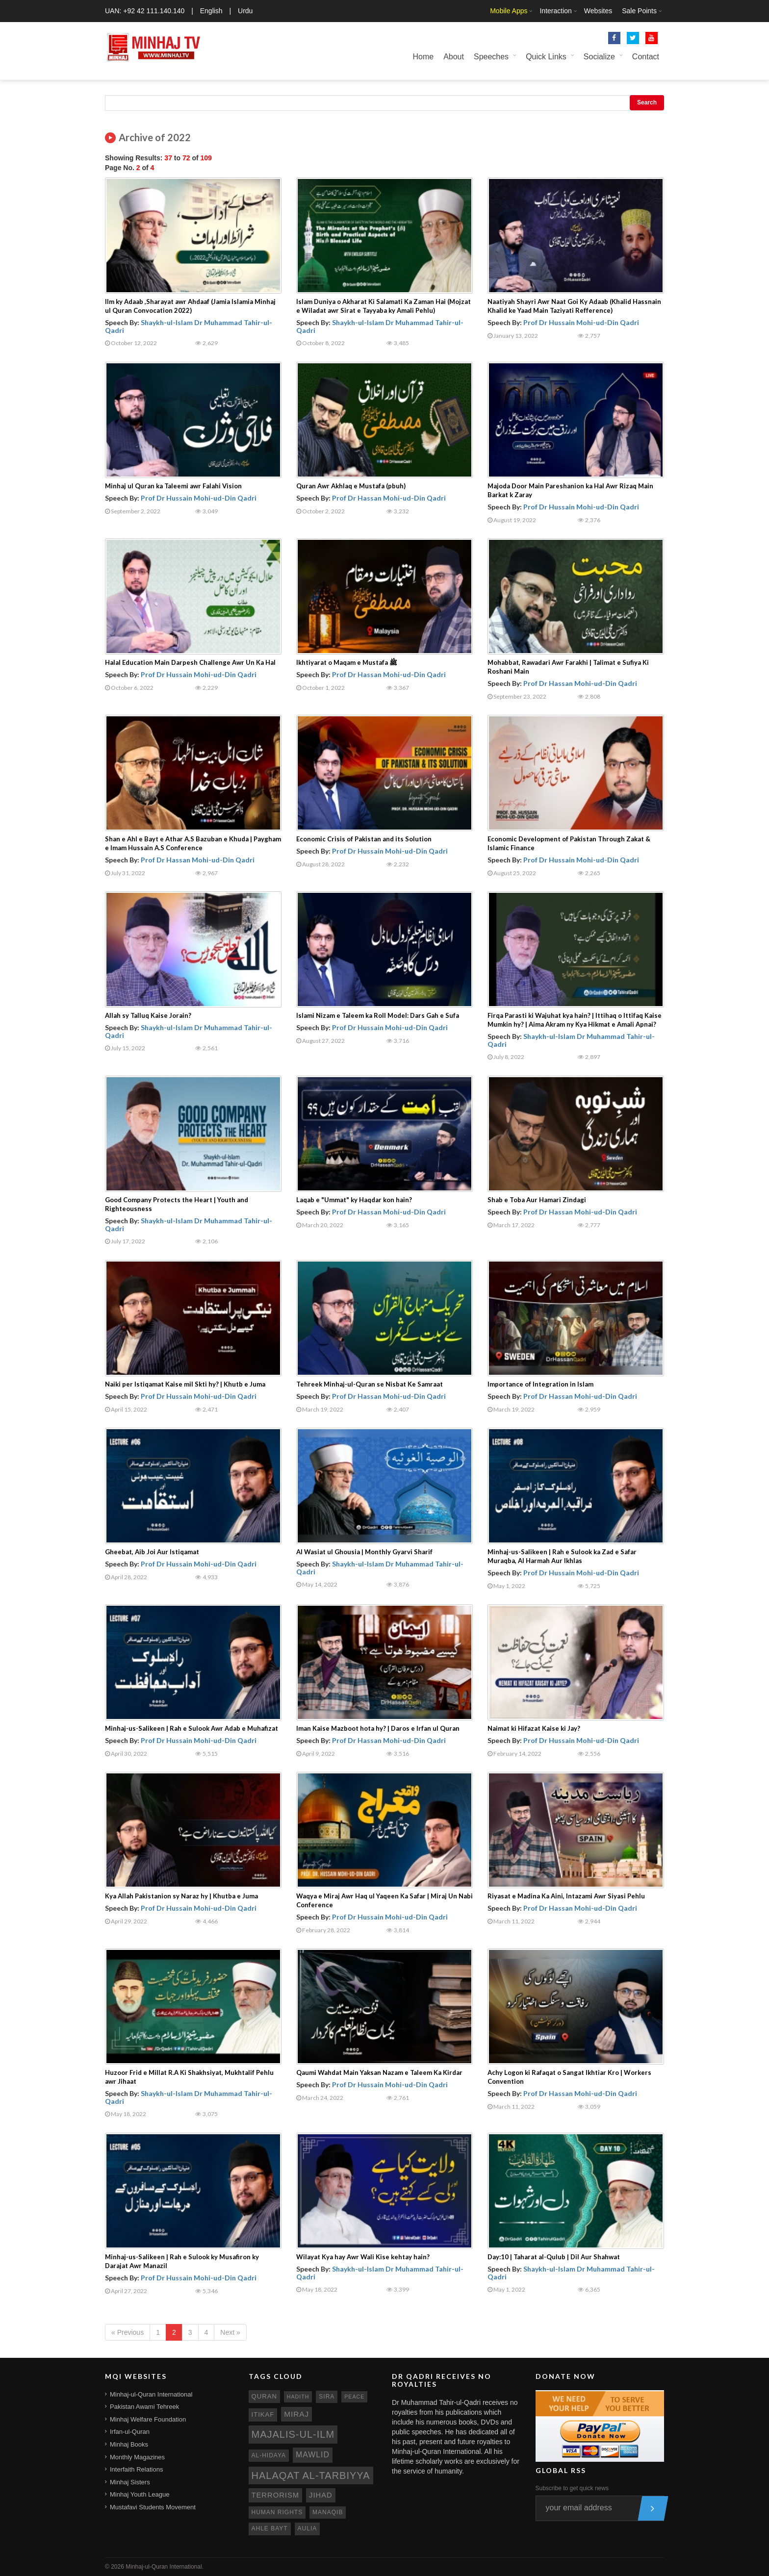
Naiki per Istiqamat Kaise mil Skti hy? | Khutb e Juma (185, 1384)
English (211, 11)
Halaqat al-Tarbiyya (311, 2475)
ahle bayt (270, 2528)
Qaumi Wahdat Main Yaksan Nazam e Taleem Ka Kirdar (379, 2072)
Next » (230, 2332)
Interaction (555, 11)
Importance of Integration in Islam (540, 1384)
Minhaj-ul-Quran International (151, 2394)
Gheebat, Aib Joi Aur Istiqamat (152, 1552)
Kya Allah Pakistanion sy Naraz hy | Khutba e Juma (181, 1896)
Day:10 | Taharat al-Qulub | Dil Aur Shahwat (553, 2257)
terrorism (276, 2495)
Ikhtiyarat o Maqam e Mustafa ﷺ (346, 662)
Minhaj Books (129, 2444)
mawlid (313, 2454)
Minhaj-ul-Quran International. (165, 2566)
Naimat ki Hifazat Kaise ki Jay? (533, 1728)
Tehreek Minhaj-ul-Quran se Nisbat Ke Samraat (369, 1384)
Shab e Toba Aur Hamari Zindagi (536, 1200)
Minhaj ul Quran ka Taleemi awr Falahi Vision (173, 486)
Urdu (245, 11)
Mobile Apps (508, 11)
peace (354, 2396)
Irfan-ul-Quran (130, 2431)
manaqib (327, 2512)
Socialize (599, 56)
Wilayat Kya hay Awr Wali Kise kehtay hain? (363, 2257)
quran (264, 2396)
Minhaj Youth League (139, 2494)
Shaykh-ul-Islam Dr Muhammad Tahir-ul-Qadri (188, 326)
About (453, 56)
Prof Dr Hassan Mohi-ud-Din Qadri (389, 498)
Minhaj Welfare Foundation (148, 2419)
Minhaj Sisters (130, 2482)
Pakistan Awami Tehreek (144, 2406)
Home (423, 56)
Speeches (491, 56)
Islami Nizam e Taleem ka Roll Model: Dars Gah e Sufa (377, 1015)
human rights (277, 2512)
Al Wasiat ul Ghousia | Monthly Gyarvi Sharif (364, 1552)
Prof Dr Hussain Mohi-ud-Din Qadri (581, 322)
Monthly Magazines (137, 2457)
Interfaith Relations (136, 2469)
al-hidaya (269, 2455)
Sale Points (639, 11)
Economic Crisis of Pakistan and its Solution (364, 839)
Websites (598, 11)
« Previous (127, 2332)
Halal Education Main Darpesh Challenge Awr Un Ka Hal (190, 662)
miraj (296, 2414)
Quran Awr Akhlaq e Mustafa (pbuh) (351, 486)
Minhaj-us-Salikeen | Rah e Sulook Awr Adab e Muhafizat (191, 1728)
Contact (645, 56)
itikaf (263, 2414)
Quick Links (546, 56)
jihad (321, 2495)
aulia (307, 2528)
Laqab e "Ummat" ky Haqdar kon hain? (354, 1200)
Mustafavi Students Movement (153, 2507)
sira (326, 2396)
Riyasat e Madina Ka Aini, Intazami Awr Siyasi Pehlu (566, 1896)
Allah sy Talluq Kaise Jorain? (148, 1015)
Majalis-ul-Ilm (293, 2434)
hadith (298, 2396)
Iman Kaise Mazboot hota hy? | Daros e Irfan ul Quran (378, 1728)
